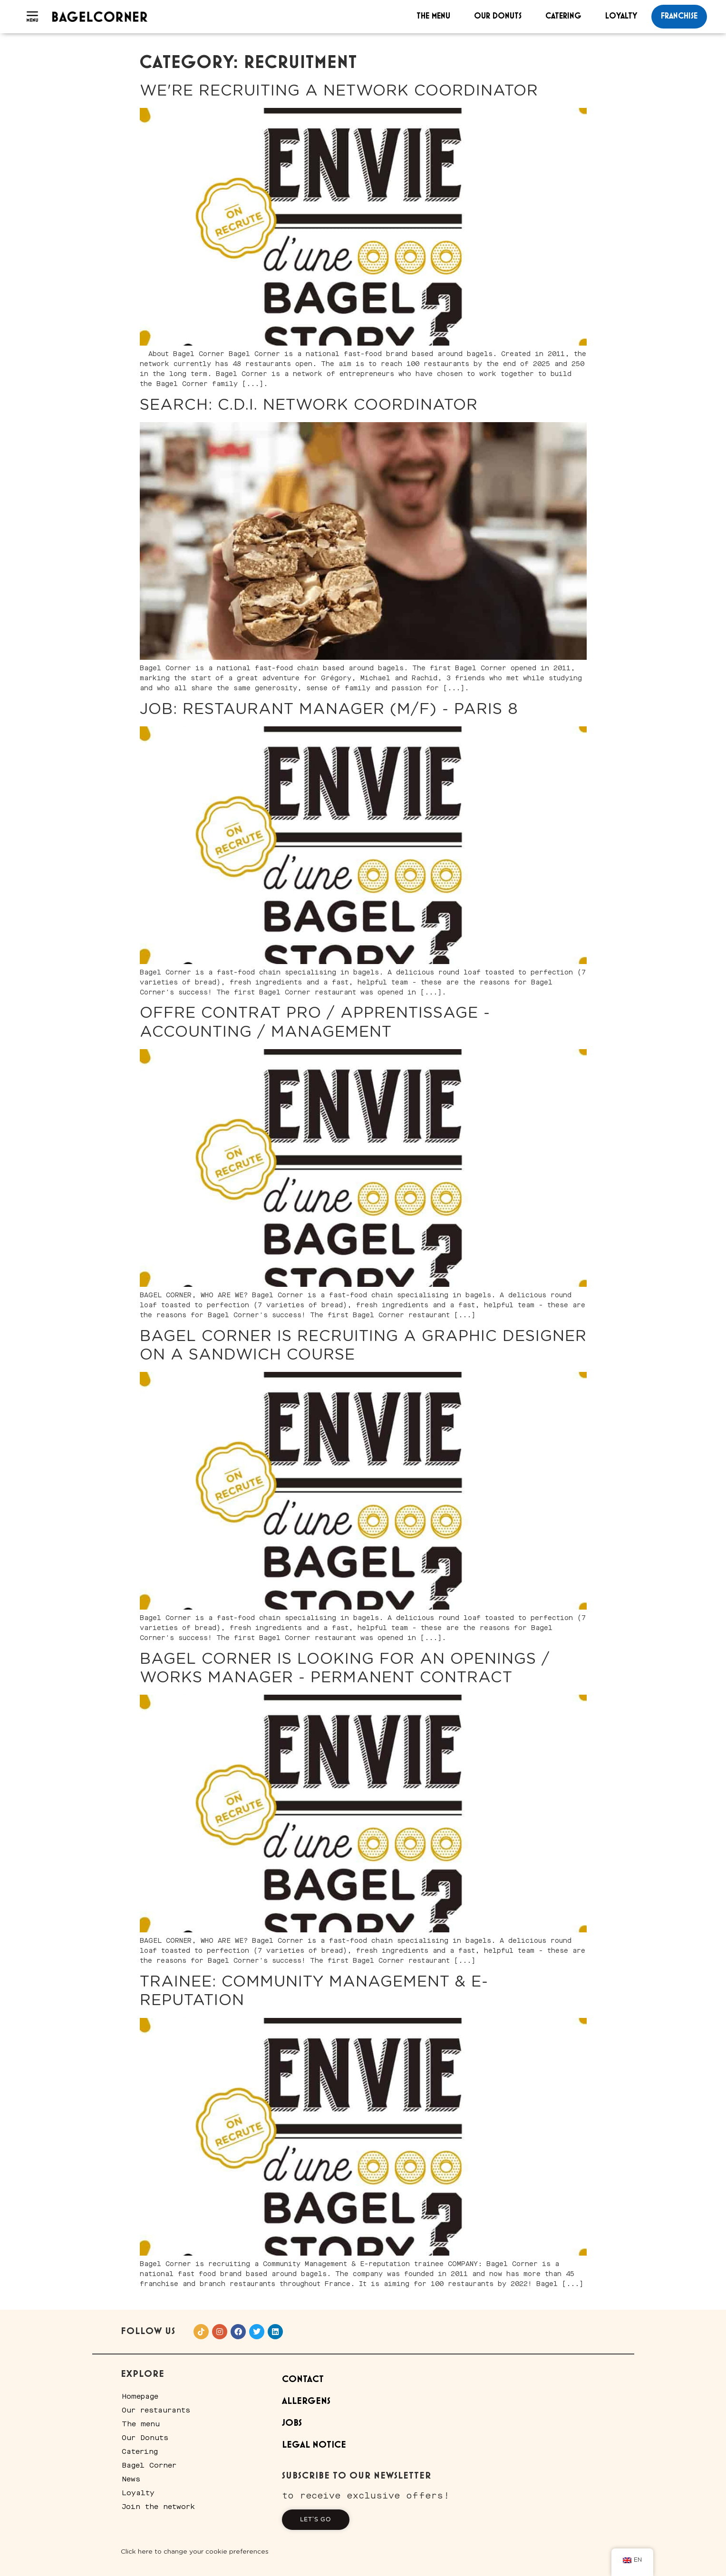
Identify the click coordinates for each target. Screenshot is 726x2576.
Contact (303, 2379)
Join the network (158, 2506)
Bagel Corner (149, 2465)
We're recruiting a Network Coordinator (339, 90)
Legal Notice (314, 2445)
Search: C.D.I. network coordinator (309, 405)
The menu (433, 16)
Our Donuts (498, 16)
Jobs (292, 2423)
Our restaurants (156, 2410)
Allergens (306, 2401)
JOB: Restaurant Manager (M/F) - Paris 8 (329, 709)
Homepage (140, 2396)
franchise (679, 16)
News (131, 2479)
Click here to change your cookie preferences (195, 2551)
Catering (563, 16)
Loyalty (621, 16)
